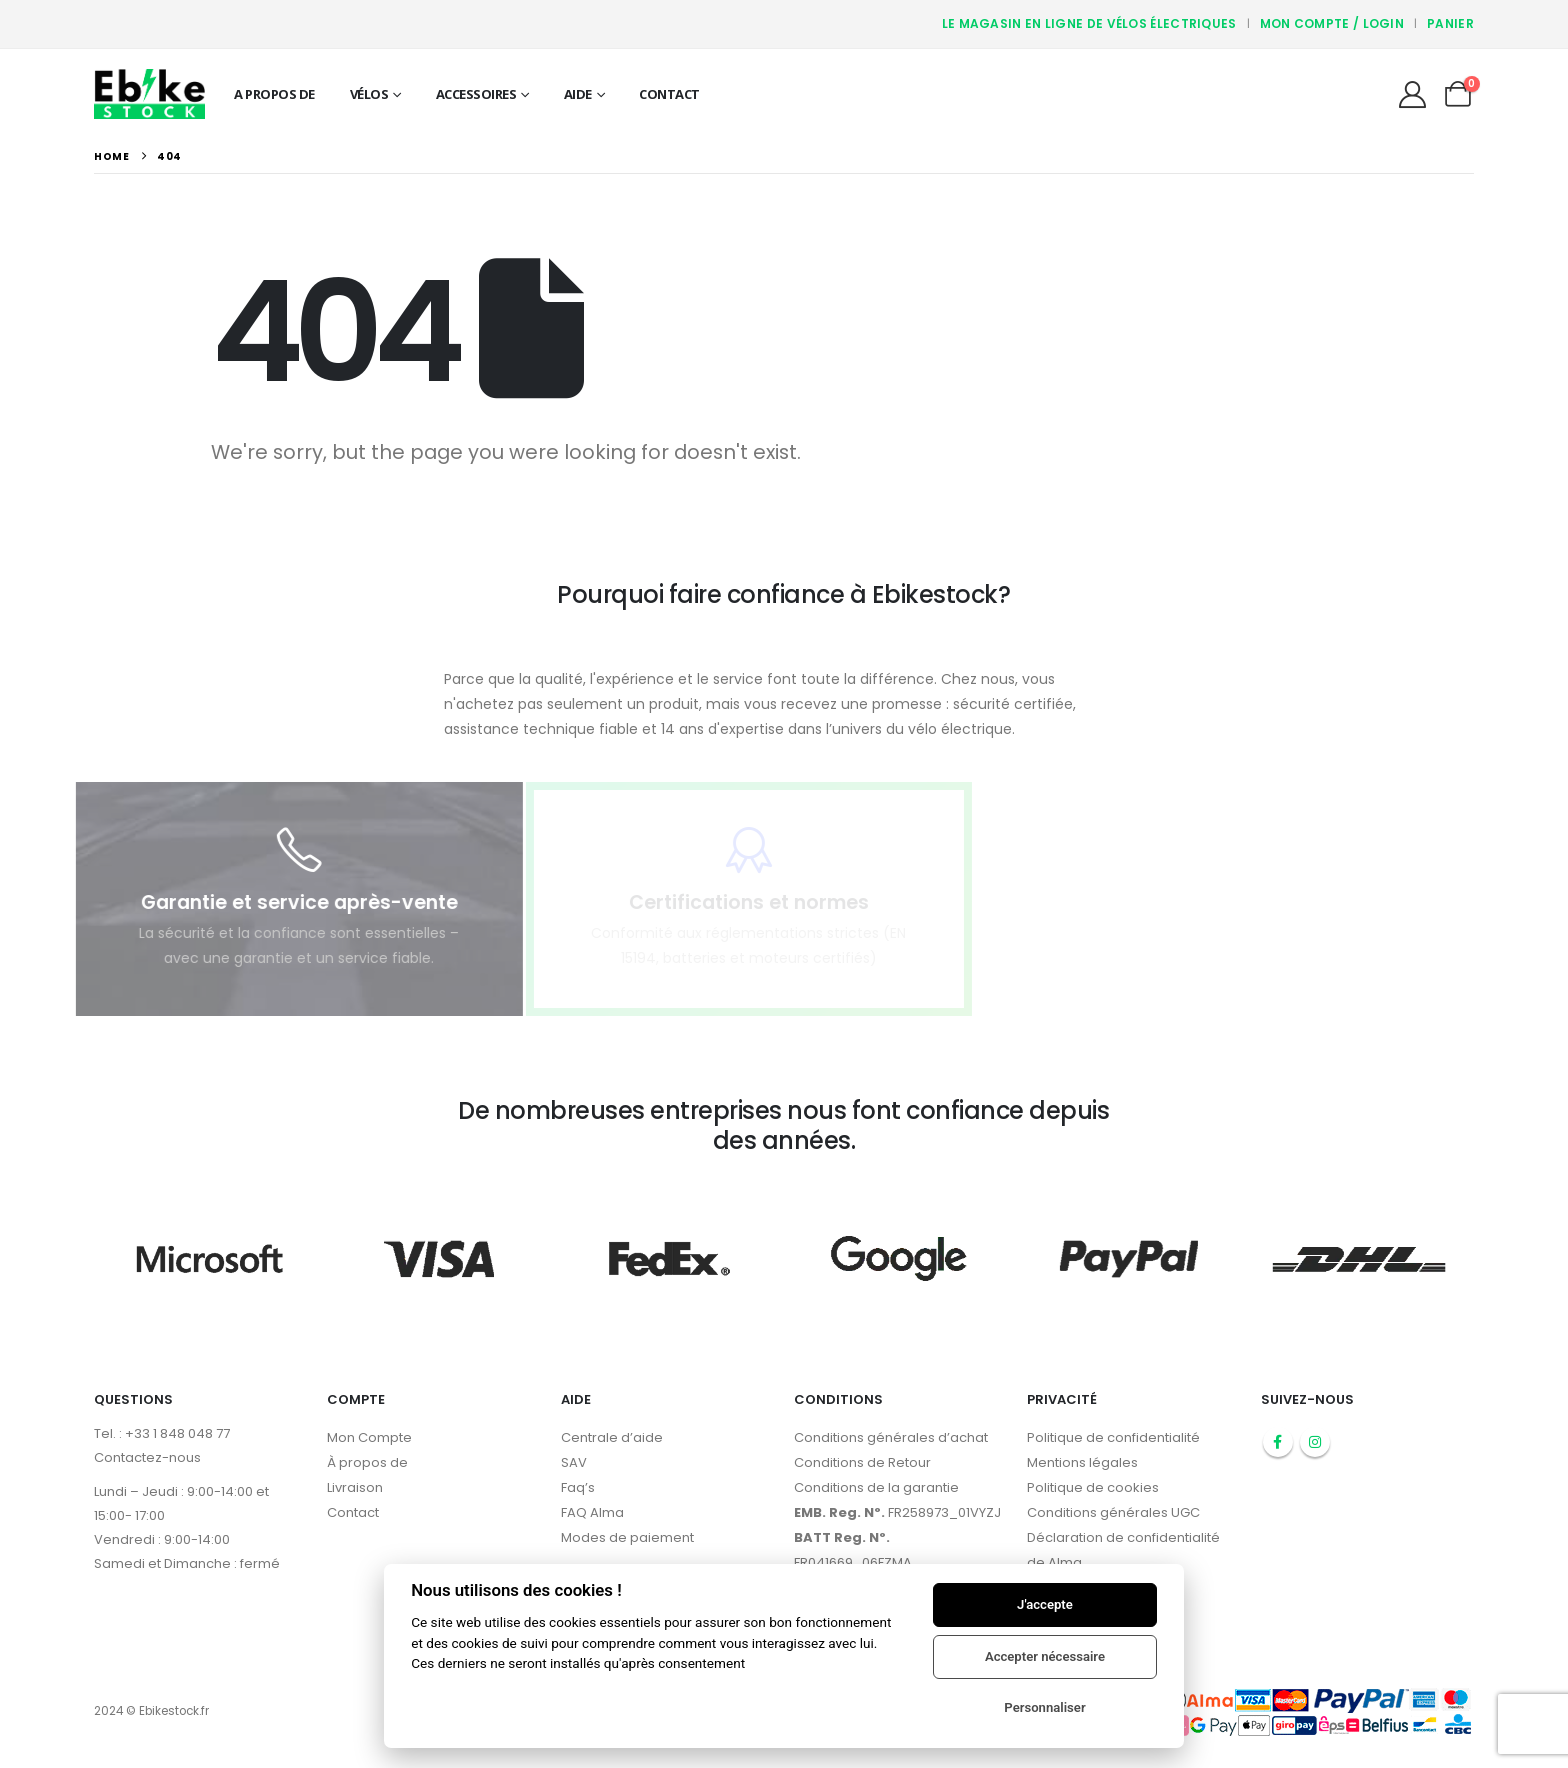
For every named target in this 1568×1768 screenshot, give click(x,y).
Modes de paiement (627, 1537)
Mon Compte (369, 1437)
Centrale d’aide (612, 1437)
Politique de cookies (1093, 1487)
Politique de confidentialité (1113, 1437)
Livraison (355, 1487)
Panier (1450, 23)
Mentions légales (1082, 1462)
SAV (574, 1462)
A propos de (274, 94)
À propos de (367, 1462)
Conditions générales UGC (1113, 1512)
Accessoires (476, 94)
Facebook (1278, 1442)
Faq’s (578, 1487)
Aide (578, 94)
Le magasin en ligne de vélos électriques (1089, 23)
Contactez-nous (147, 1457)
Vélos (369, 94)
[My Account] (1412, 94)
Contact (669, 94)
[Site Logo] (149, 93)
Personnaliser (1044, 1707)
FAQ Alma (592, 1512)
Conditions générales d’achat (891, 1437)
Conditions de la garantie (876, 1487)
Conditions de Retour (862, 1462)
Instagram (1315, 1442)
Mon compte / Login (1332, 23)
